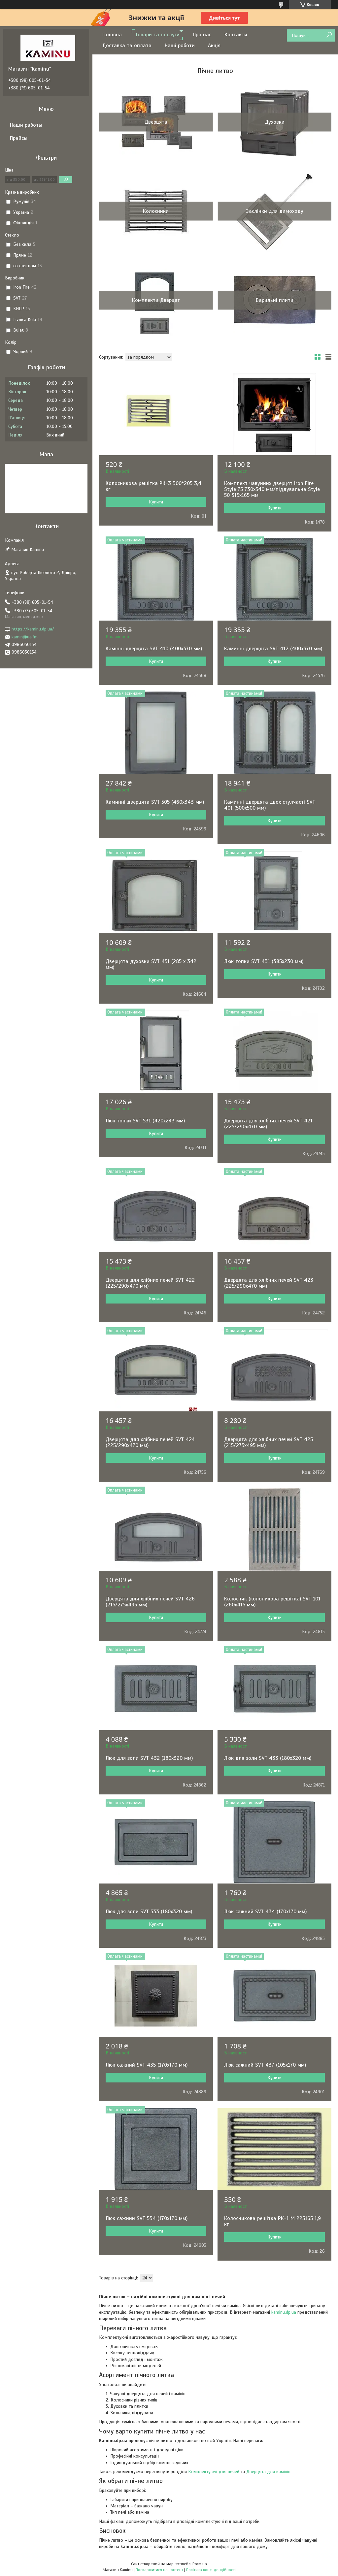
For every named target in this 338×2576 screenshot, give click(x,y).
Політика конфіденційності (211, 2569)
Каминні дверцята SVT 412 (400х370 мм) (273, 649)
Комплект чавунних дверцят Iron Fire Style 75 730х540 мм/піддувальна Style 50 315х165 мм (272, 489)
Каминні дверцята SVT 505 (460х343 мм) (155, 802)
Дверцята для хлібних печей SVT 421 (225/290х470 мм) (268, 1124)
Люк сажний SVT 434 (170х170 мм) (265, 1912)
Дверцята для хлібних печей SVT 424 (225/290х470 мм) (150, 1442)
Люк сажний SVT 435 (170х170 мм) (146, 2065)
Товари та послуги (157, 34)
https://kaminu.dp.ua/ (33, 629)
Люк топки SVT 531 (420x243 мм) (145, 1121)
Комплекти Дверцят (156, 300)
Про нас (202, 34)
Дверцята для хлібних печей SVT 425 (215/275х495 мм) (268, 1442)
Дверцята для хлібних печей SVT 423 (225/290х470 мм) (268, 1283)
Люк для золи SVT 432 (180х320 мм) (149, 1758)
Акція (214, 45)
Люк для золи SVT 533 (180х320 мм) (149, 1912)
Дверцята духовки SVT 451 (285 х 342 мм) (151, 964)
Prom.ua (199, 2563)
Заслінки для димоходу (274, 211)
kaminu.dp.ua (283, 2312)
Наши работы (26, 125)
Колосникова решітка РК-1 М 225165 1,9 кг (272, 2221)
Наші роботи (180, 45)
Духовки (275, 122)
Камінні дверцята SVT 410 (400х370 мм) (154, 649)
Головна (112, 34)
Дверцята (156, 122)
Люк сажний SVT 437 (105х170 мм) (265, 2065)
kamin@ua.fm (25, 637)
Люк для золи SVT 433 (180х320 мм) (267, 1758)
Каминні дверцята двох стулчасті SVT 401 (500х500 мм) (269, 805)
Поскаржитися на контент (159, 2569)
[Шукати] (329, 35)
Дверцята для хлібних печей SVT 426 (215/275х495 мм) (150, 1602)
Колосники (156, 211)
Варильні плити (274, 300)
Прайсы (18, 138)
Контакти (235, 34)
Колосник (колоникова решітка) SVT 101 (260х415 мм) (272, 1602)
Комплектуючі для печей (213, 2471)
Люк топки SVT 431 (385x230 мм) (263, 961)
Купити (156, 502)
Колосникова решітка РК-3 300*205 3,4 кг (153, 486)
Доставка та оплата (127, 45)
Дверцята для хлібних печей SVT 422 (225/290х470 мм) (150, 1283)
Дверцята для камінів (268, 2471)
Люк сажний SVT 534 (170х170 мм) (146, 2218)
